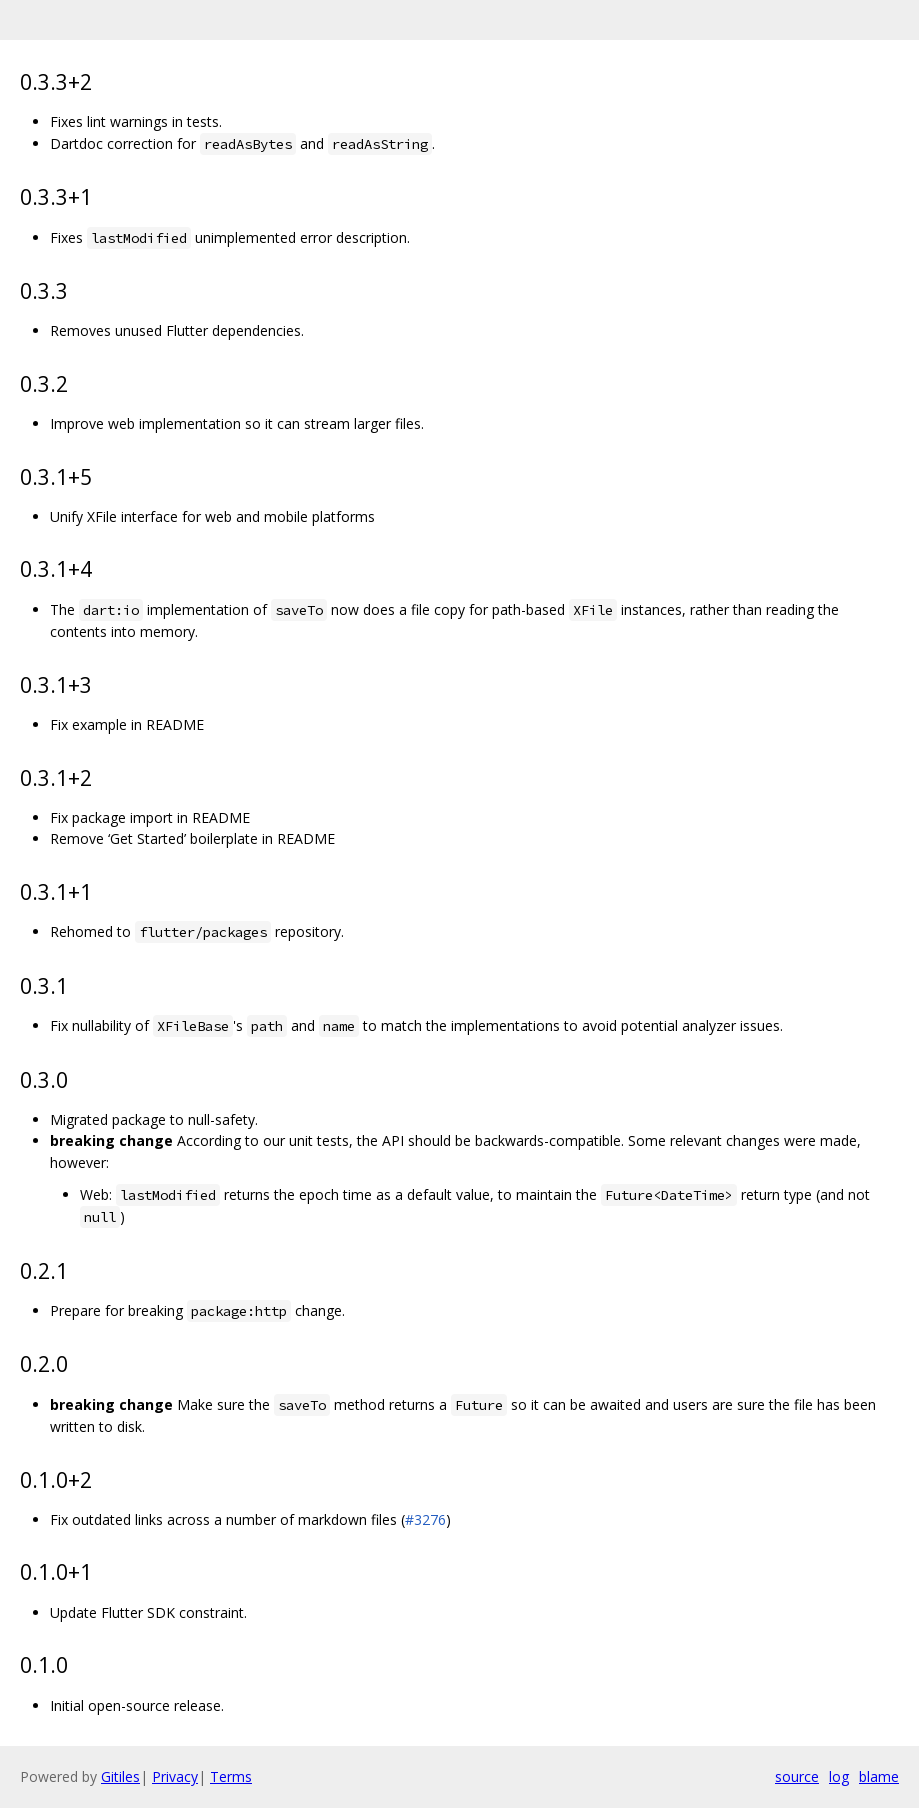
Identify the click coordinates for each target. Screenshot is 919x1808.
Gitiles (120, 1776)
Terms (231, 1776)
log (839, 1776)
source (797, 1776)
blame (879, 1776)
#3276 (425, 1519)
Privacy (175, 1776)
